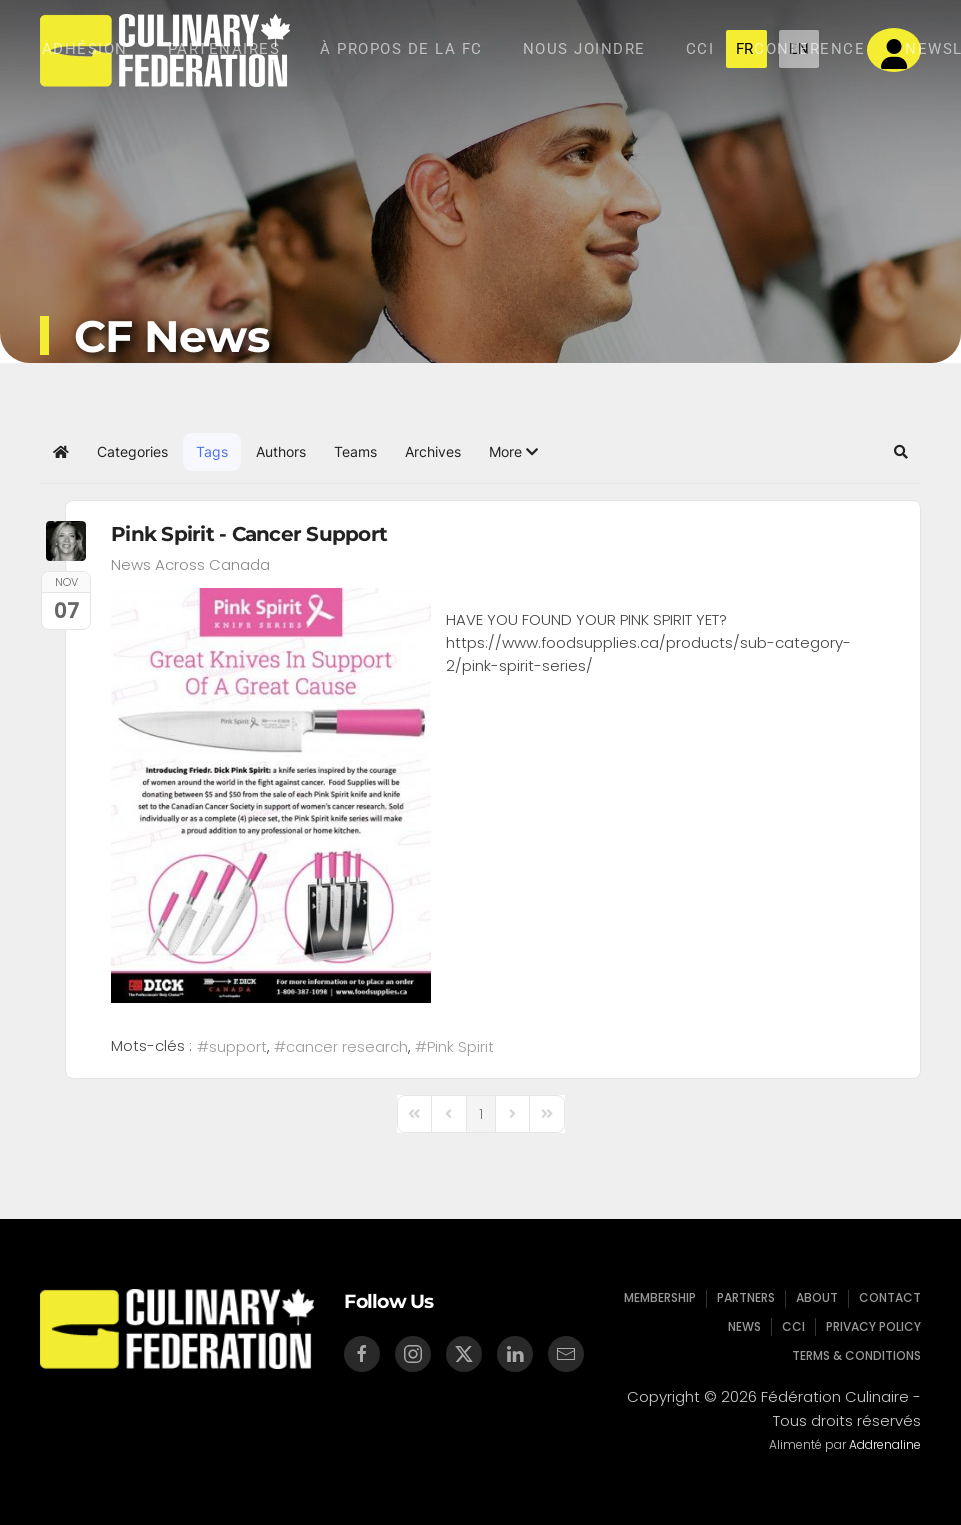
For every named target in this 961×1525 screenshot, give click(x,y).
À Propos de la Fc (401, 49)
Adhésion (85, 49)
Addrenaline (881, 1444)
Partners (747, 1299)
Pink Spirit (460, 1046)
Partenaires (224, 49)
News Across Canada (190, 565)
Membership (663, 1299)
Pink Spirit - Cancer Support (249, 534)
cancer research (347, 1046)
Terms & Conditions (853, 1354)
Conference (809, 49)
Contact (886, 1299)
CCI (700, 49)
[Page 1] (481, 1114)
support (238, 1046)
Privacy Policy (870, 1326)
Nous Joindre (584, 49)
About (815, 1299)
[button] (513, 452)
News (745, 1326)
